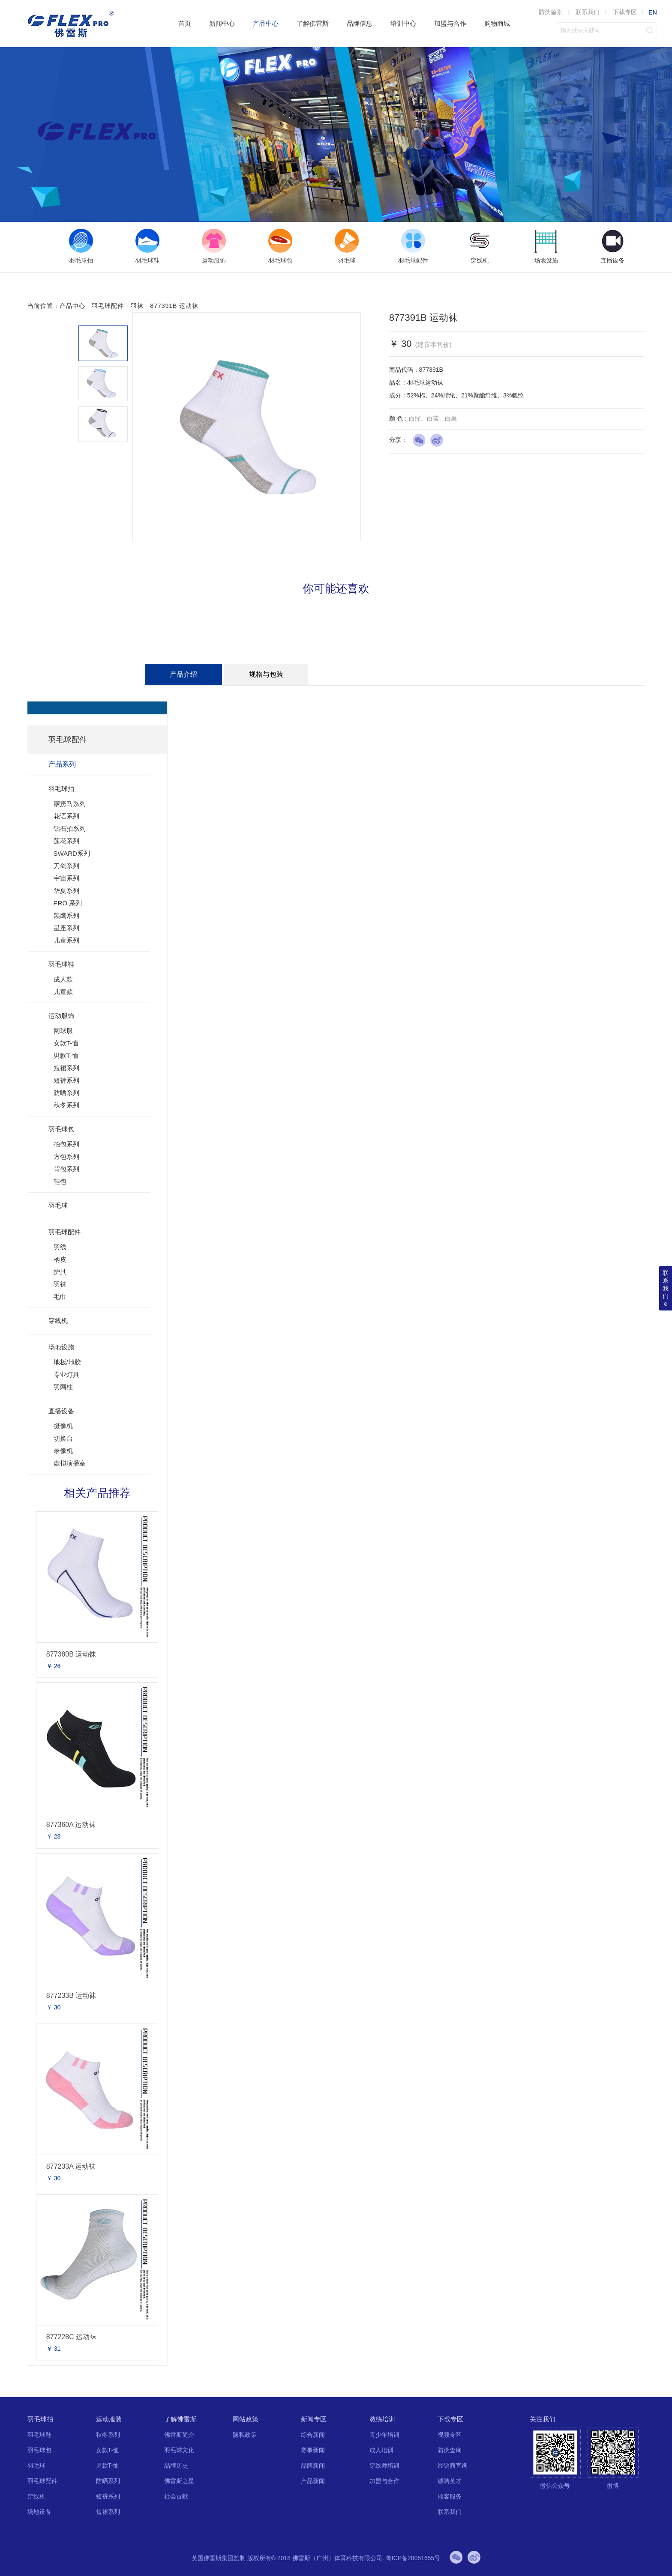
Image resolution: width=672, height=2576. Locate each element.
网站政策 (245, 2419)
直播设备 (61, 1411)
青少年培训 (384, 2434)
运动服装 (109, 2419)
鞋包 (60, 1181)
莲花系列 (66, 841)
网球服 (63, 1030)
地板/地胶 (67, 1362)
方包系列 (66, 1156)
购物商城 (497, 23)
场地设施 (61, 1347)
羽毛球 (58, 1205)
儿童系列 (66, 940)
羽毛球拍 (61, 788)
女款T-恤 (66, 1043)
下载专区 (625, 12)
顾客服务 (450, 2496)
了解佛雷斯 (313, 23)
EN (652, 12)
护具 (60, 1271)
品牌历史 (176, 2465)
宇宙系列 (66, 878)
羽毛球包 (61, 1129)
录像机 (63, 1450)
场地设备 (39, 2511)
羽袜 (137, 305)
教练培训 (382, 2419)
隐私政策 (245, 2434)
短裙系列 (66, 1068)
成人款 (63, 979)
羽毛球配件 (108, 305)
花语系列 (66, 816)
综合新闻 (313, 2434)
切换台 (63, 1438)
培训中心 (403, 23)
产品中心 (266, 23)
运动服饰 (61, 1015)
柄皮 (60, 1259)
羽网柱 (63, 1387)
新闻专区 (314, 2419)
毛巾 (60, 1296)
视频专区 (450, 2434)
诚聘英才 (450, 2480)
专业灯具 (66, 1374)
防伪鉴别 (551, 12)
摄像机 (63, 1426)
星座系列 (66, 927)
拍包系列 (66, 1144)
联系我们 (588, 12)
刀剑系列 (66, 865)
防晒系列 (66, 1092)
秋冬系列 (66, 1105)
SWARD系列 (72, 853)
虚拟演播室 (70, 1463)
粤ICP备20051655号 (413, 2558)
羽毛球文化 (179, 2450)
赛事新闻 (313, 2450)
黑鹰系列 (66, 915)
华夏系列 (66, 890)
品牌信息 (359, 23)
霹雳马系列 (70, 803)
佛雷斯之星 (179, 2480)
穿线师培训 (384, 2465)
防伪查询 (450, 2450)
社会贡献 (176, 2496)
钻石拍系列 (70, 828)
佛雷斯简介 (179, 2434)
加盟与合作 (450, 23)
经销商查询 (453, 2465)
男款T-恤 (66, 1055)
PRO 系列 (68, 903)
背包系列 (66, 1169)
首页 (184, 23)
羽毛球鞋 (61, 964)
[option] (81, 247)
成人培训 (381, 2450)
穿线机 (58, 1320)
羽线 (60, 1247)
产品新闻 (313, 2480)
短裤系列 (66, 1080)
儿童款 (63, 991)
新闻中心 (222, 23)
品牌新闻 (313, 2465)
